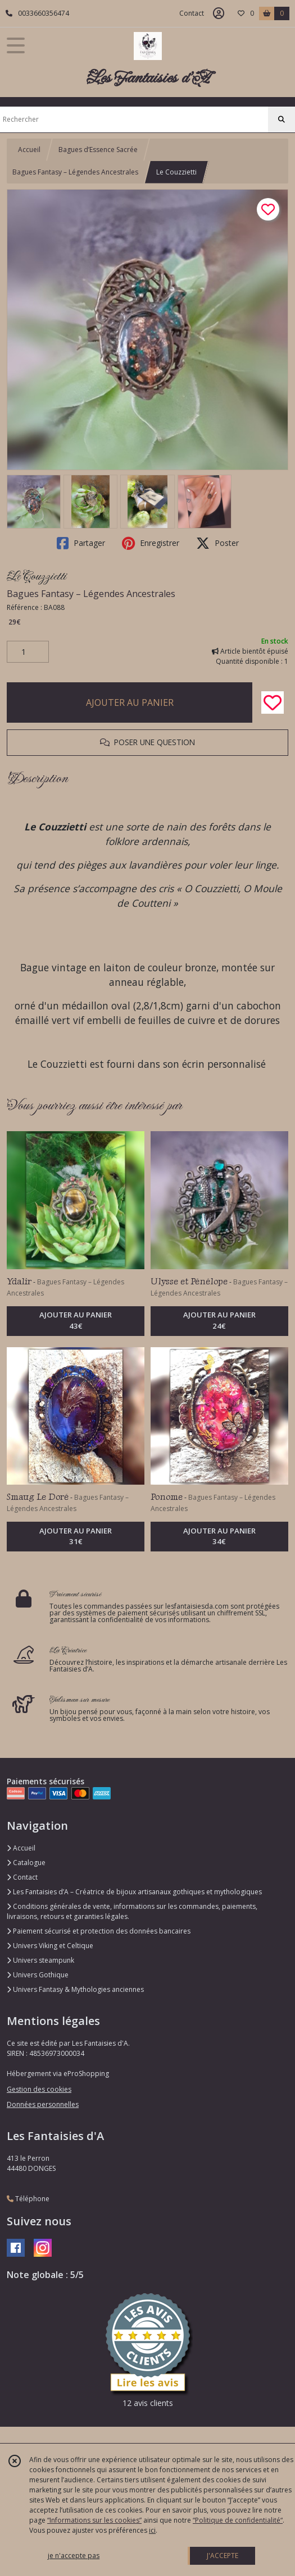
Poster (217, 543)
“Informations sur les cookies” (94, 2520)
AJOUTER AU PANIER (130, 702)
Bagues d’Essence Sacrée (98, 149)
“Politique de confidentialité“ (238, 2520)
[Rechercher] (281, 119)
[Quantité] (28, 652)
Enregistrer (150, 543)
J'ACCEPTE (222, 2555)
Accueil (29, 149)
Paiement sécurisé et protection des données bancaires (98, 1931)
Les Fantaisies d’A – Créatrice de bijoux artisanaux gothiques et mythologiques (134, 1892)
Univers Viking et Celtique (50, 1945)
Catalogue (26, 1862)
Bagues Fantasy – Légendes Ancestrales (75, 172)
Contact (191, 13)
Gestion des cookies (39, 2089)
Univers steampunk (40, 1960)
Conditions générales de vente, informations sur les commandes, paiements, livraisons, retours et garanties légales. (132, 1911)
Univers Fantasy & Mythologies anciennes (75, 1989)
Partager (81, 543)
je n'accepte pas (73, 2555)
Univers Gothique (38, 1975)
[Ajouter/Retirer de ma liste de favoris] (272, 702)
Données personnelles (43, 2104)
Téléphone (28, 2198)
